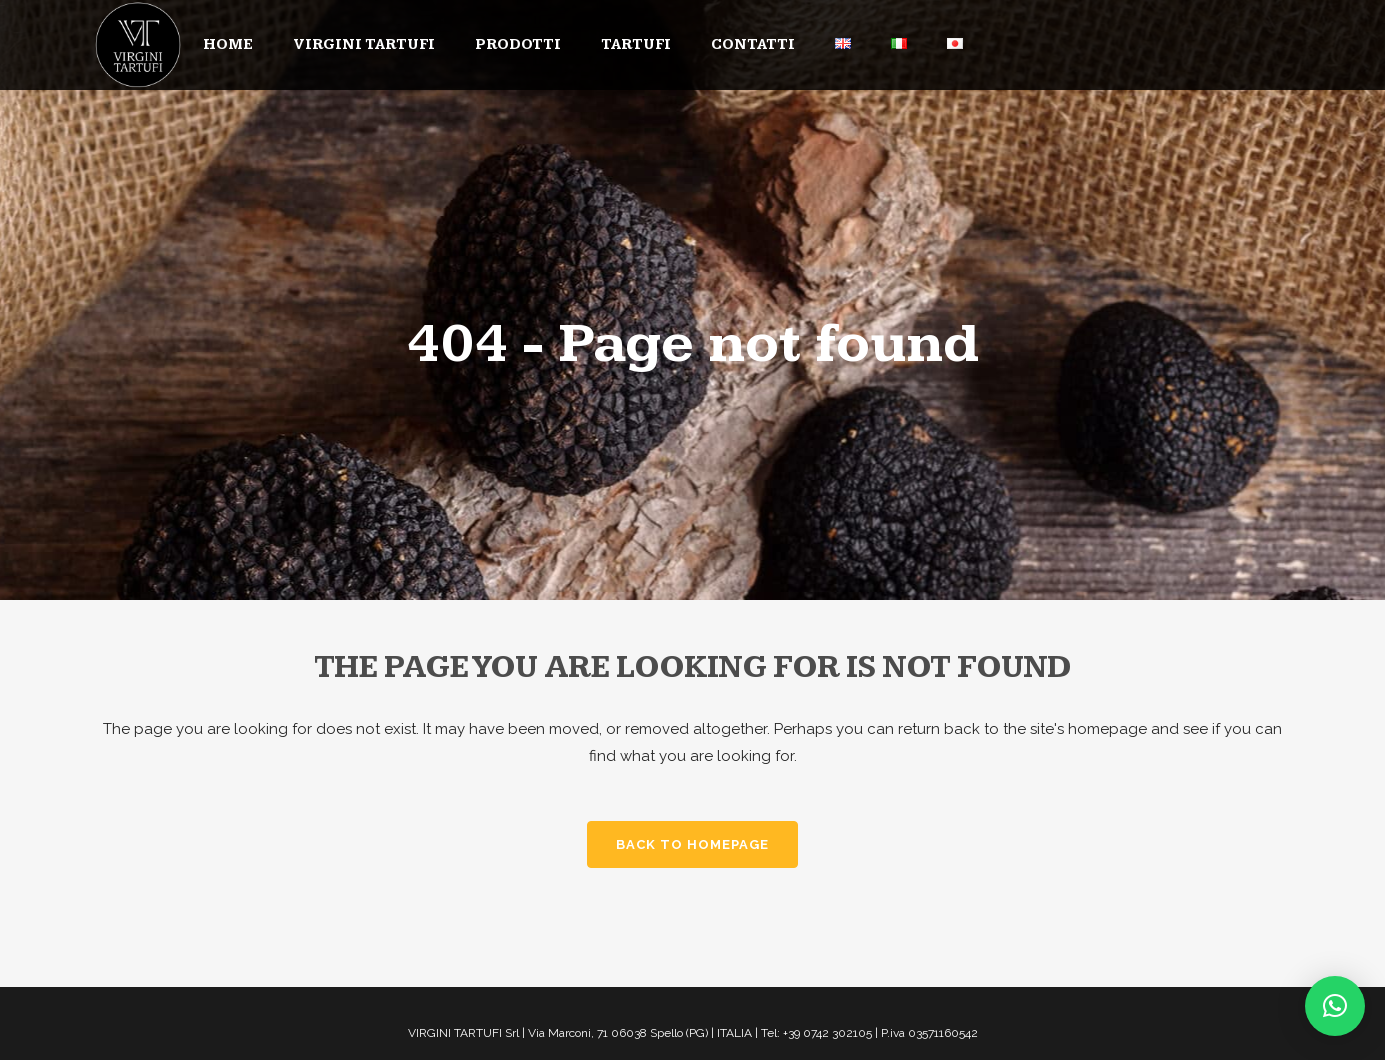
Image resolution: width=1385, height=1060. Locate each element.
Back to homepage (692, 844)
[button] (1335, 1006)
